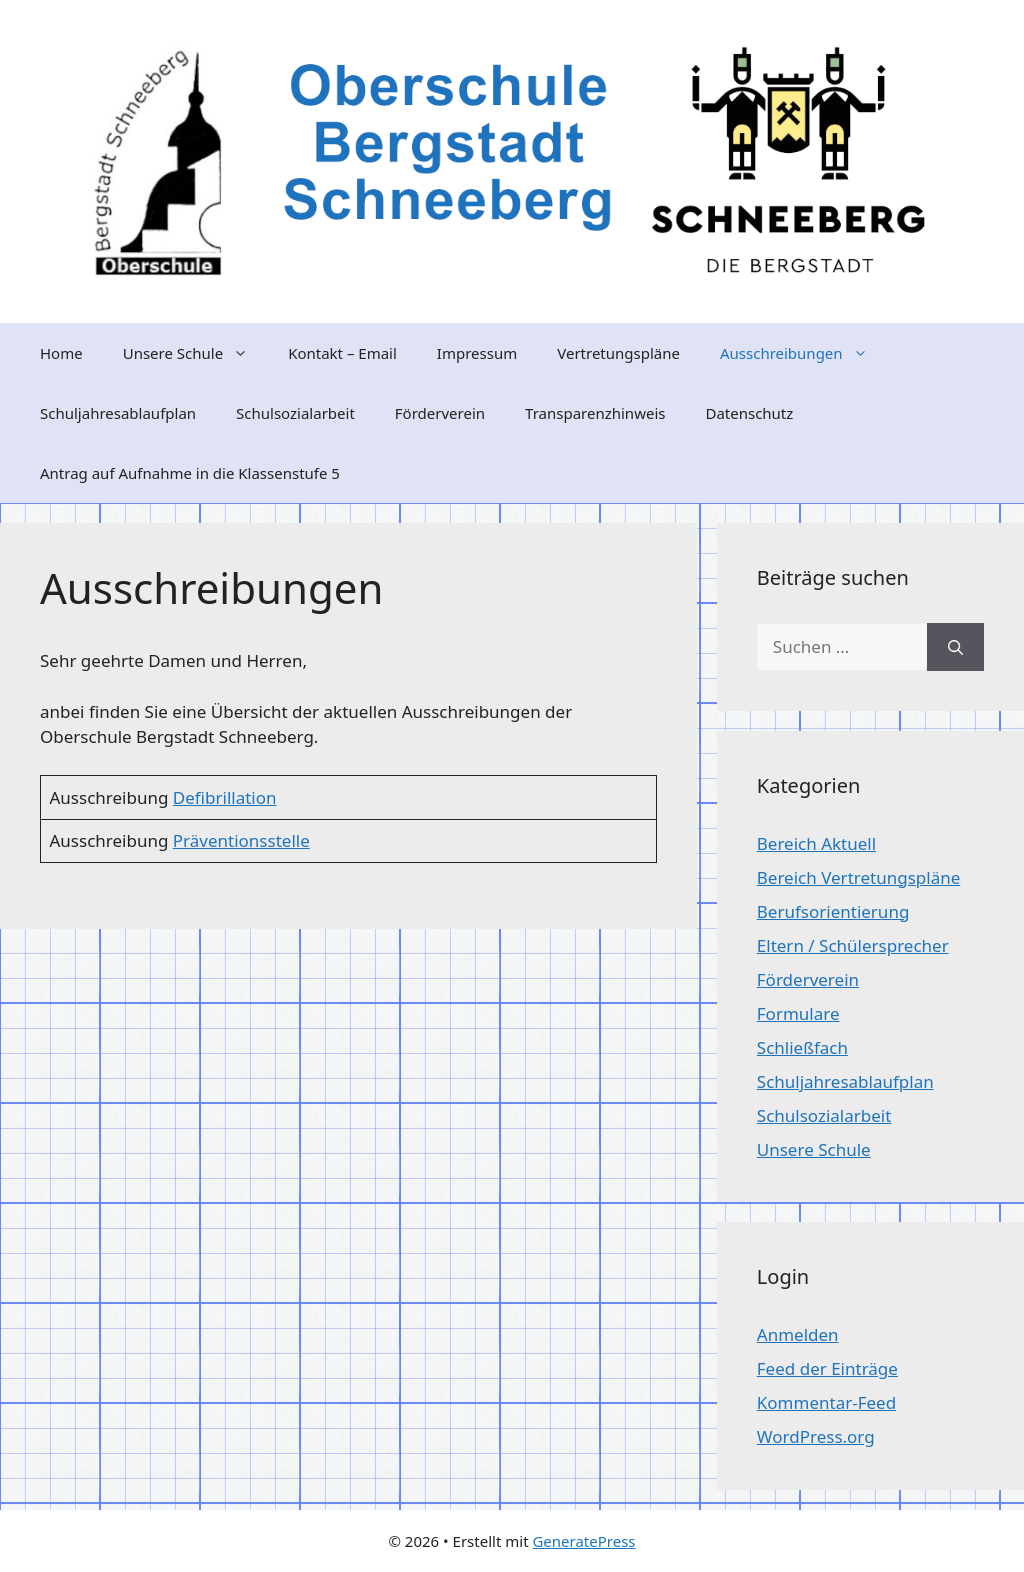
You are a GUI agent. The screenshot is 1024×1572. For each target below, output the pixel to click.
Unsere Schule (195, 353)
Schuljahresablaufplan (118, 413)
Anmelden (798, 1334)
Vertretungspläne (618, 353)
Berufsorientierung (833, 911)
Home (61, 353)
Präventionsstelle (241, 840)
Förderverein (440, 413)
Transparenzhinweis (595, 413)
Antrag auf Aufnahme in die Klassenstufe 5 (190, 473)
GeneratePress (583, 1541)
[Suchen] (955, 647)
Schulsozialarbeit (295, 413)
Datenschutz (749, 413)
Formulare (798, 1013)
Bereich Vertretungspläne (858, 877)
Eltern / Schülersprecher (853, 945)
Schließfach (802, 1047)
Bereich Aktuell (816, 843)
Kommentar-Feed (826, 1402)
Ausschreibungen (804, 353)
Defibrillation (225, 797)
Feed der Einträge (827, 1368)
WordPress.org (816, 1436)
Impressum (477, 353)
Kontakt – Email (342, 353)
